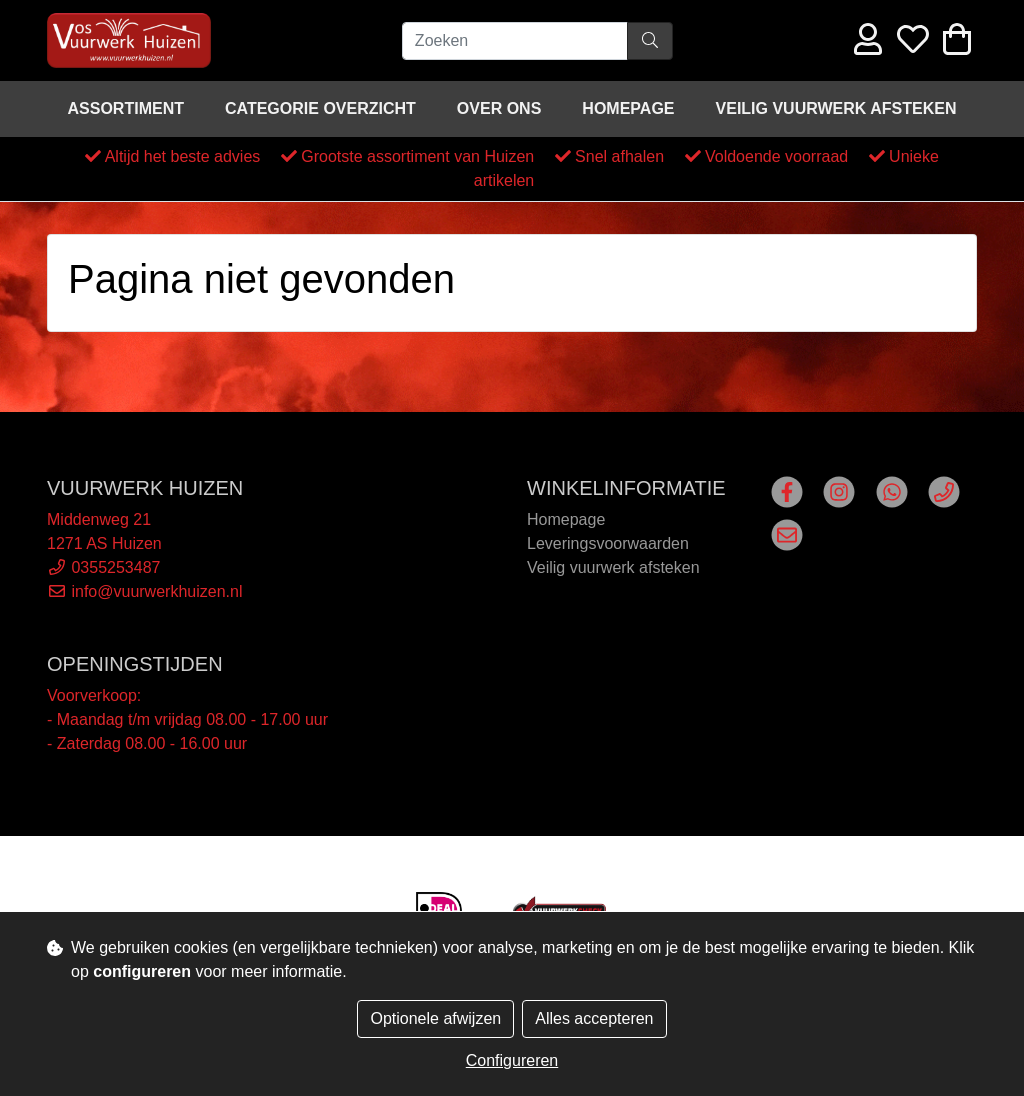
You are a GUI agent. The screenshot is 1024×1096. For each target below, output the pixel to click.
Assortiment (126, 108)
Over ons (499, 108)
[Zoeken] (515, 41)
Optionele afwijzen (435, 1018)
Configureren (512, 1060)
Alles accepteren (594, 1018)
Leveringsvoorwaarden (608, 543)
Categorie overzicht (320, 108)
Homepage (628, 108)
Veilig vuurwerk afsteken (836, 108)
